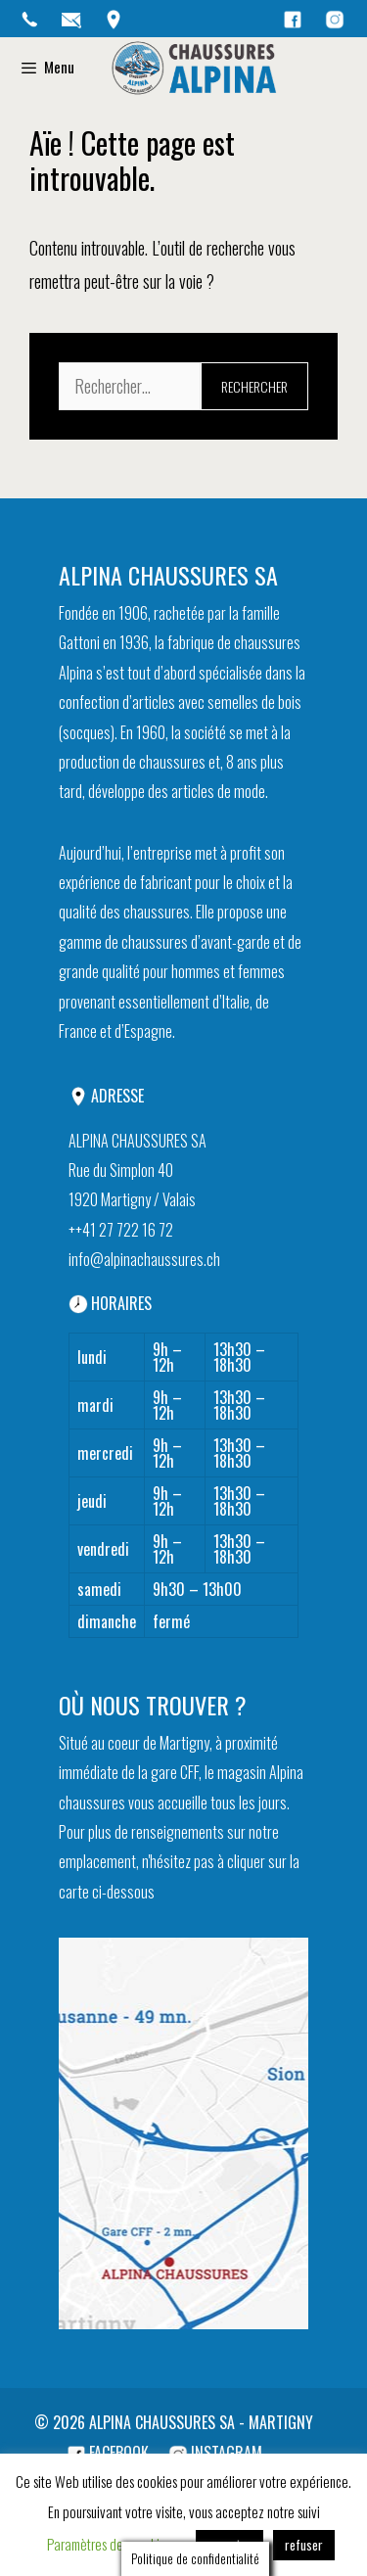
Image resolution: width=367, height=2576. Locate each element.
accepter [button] (229, 2543)
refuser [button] (304, 2543)
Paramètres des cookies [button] (109, 2542)
